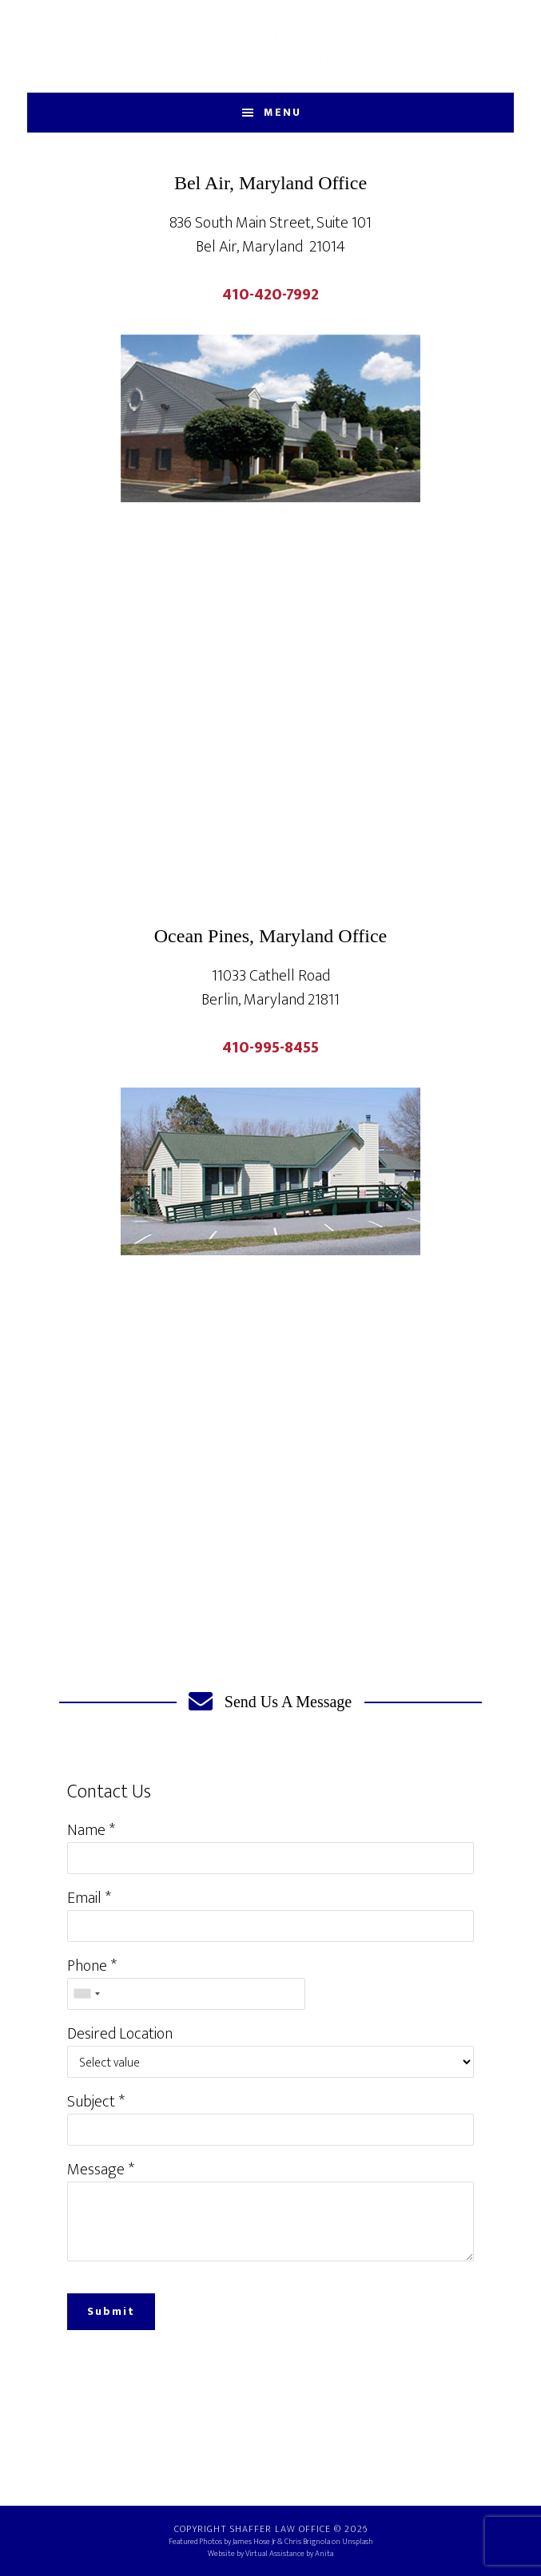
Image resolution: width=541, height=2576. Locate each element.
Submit (111, 2311)
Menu (282, 112)
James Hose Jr (254, 2541)
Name (86, 1830)
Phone (87, 1966)
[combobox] (86, 1994)
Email (84, 1898)
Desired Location (120, 2033)
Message (96, 2169)
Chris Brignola (307, 2541)
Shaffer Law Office (270, 46)
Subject (91, 2101)
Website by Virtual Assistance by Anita (270, 2553)
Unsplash (357, 2541)
